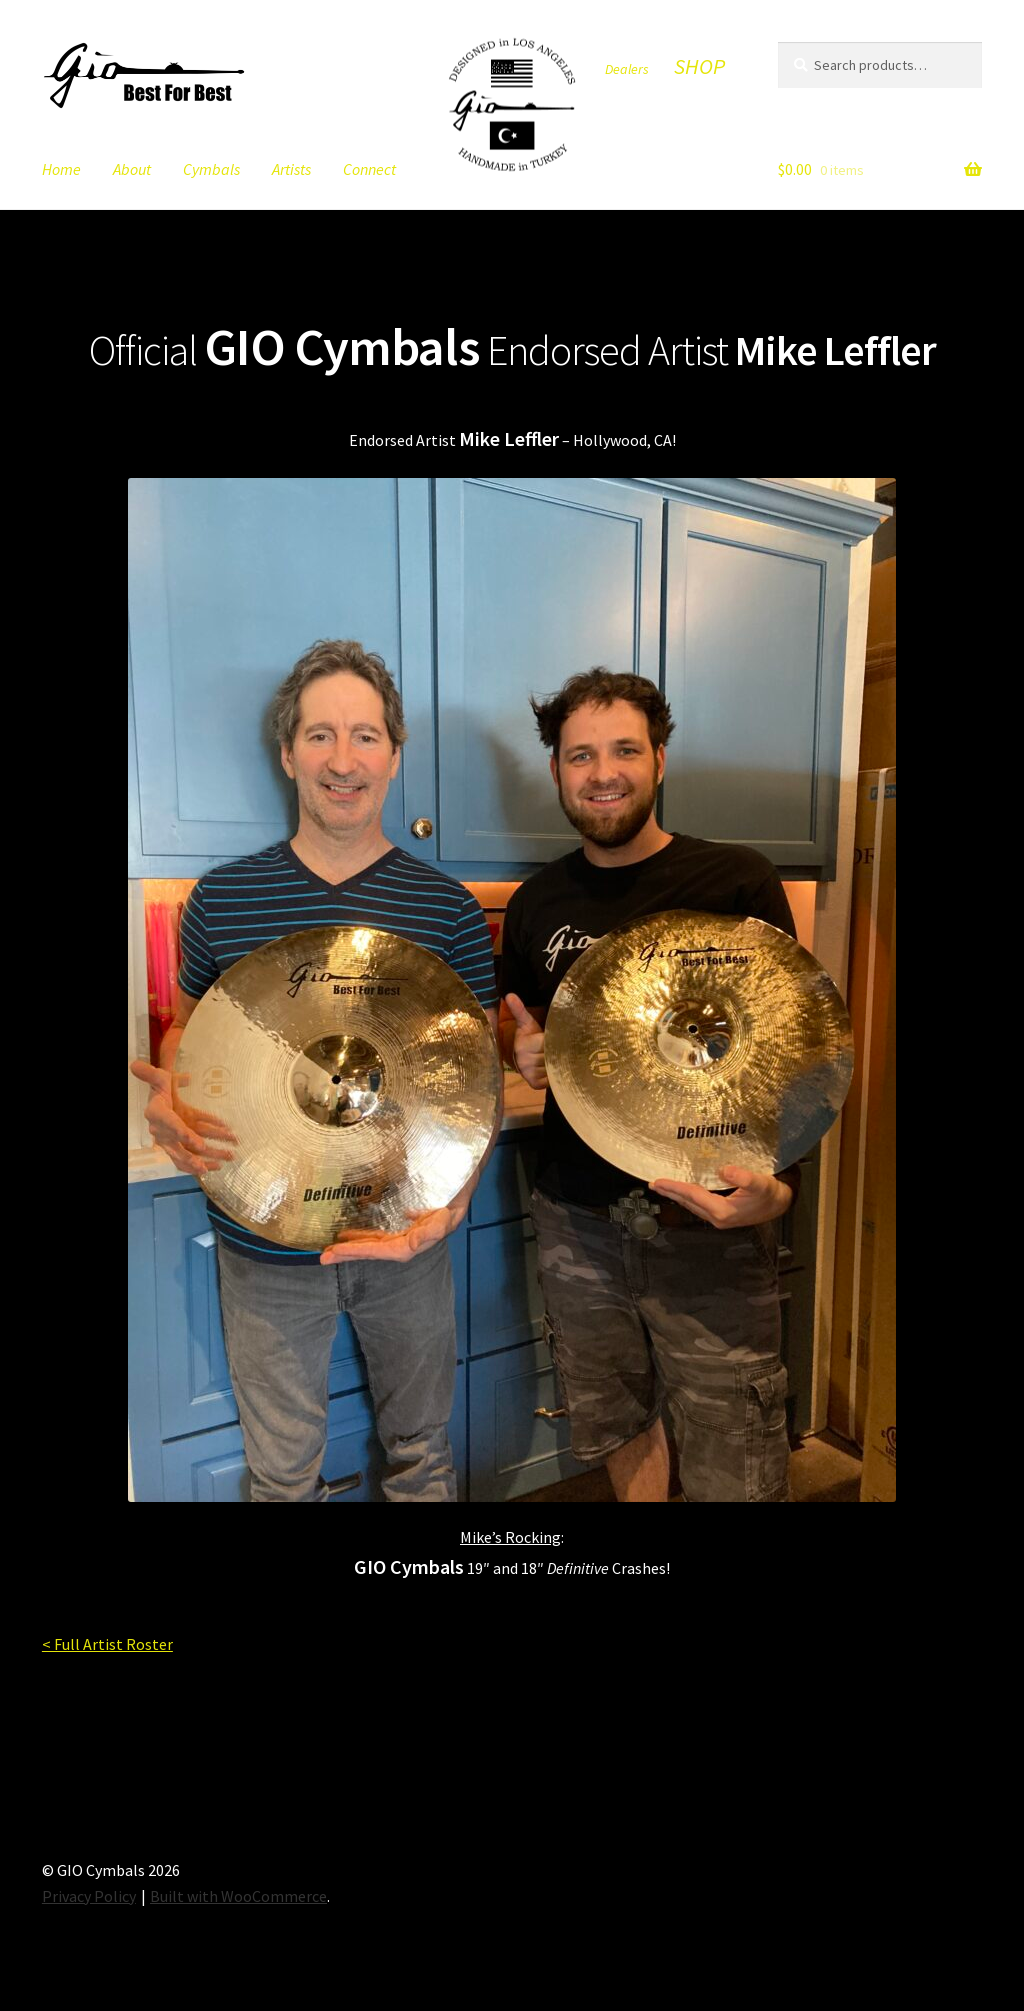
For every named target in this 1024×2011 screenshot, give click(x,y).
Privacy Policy (89, 1896)
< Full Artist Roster (107, 1644)
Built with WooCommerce (238, 1896)
